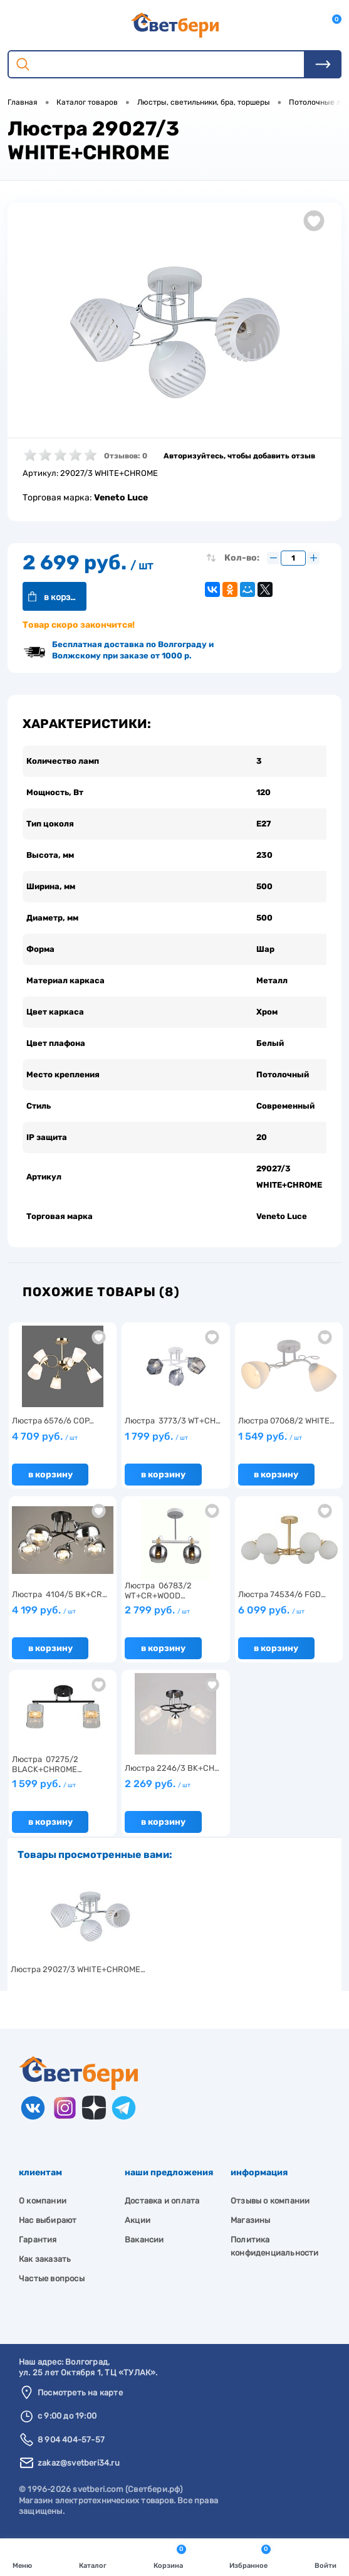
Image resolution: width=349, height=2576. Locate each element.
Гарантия (38, 2242)
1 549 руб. (270, 1439)
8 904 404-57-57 (71, 2442)
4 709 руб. (45, 1439)
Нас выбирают (47, 2222)
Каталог (93, 2556)
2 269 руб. (157, 1787)
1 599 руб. (44, 1787)
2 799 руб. (157, 1613)
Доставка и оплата (162, 2203)
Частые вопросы (52, 2281)
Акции (137, 2222)
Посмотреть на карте (80, 2395)
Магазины (251, 2222)
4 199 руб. (44, 1613)
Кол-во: (241, 557)
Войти (325, 2556)
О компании (42, 2203)
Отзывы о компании (270, 2203)
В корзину (67, 597)
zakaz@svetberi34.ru (79, 2466)
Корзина (170, 2556)
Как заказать (45, 2261)
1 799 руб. (156, 1439)
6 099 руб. (271, 1613)
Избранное (250, 2556)
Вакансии (144, 2242)
